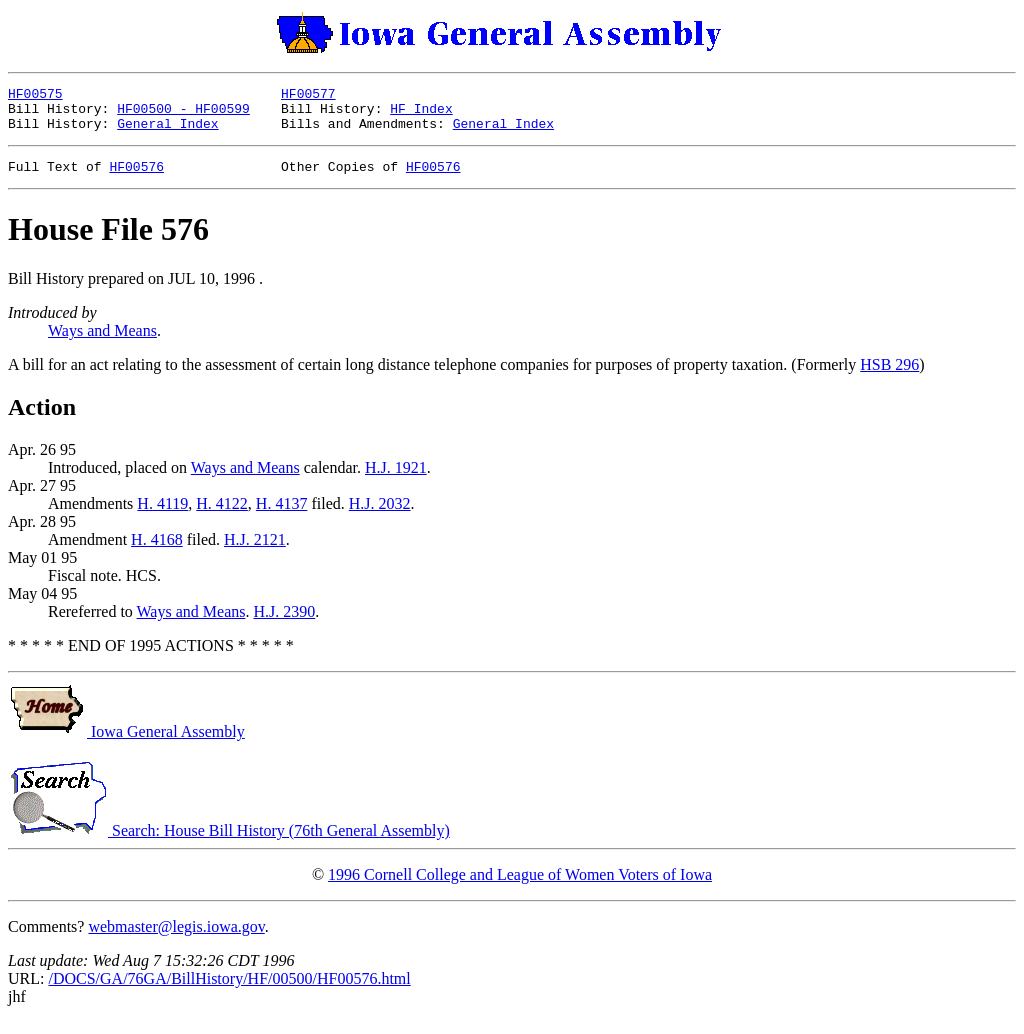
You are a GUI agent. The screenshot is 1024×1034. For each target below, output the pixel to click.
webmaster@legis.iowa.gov (176, 938)
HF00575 (35, 96)
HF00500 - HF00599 (183, 114)
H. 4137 (282, 515)
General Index (167, 132)
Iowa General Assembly (126, 743)
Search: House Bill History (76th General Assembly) (229, 842)
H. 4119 (162, 515)
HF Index (421, 114)
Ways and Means (102, 342)
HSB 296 (889, 376)
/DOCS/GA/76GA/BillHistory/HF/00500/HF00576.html (229, 990)
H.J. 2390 (284, 623)
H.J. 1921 (396, 479)
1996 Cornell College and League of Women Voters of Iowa (520, 886)
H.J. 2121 (255, 551)
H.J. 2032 (380, 515)
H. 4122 (222, 515)
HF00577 (308, 96)
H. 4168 (157, 551)
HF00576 (136, 178)
